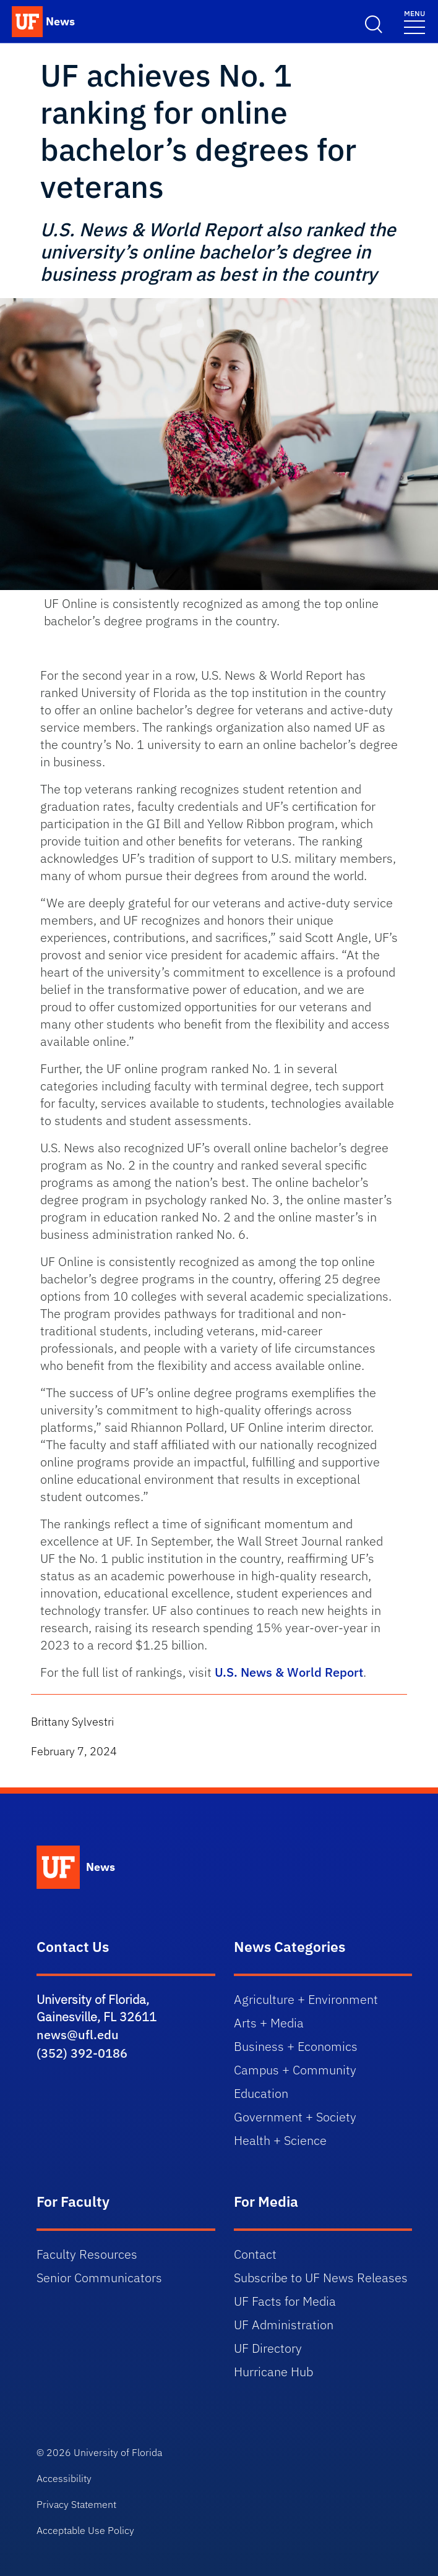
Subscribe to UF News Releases (321, 2277)
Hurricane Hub (273, 2371)
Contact (255, 2254)
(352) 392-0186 (81, 2053)
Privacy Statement (76, 2504)
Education (261, 2093)
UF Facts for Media (285, 2301)
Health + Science (280, 2140)
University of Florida (118, 2452)
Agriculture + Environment (306, 1999)
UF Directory (268, 2348)
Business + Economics (296, 2046)
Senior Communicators (99, 2277)
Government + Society (295, 2116)
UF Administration (283, 2324)
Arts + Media (269, 2022)
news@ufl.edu (77, 2034)
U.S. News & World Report (289, 1672)
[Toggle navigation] (414, 21)
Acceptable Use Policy (85, 2530)
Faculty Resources (86, 2254)
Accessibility (64, 2478)
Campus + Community (295, 2069)
